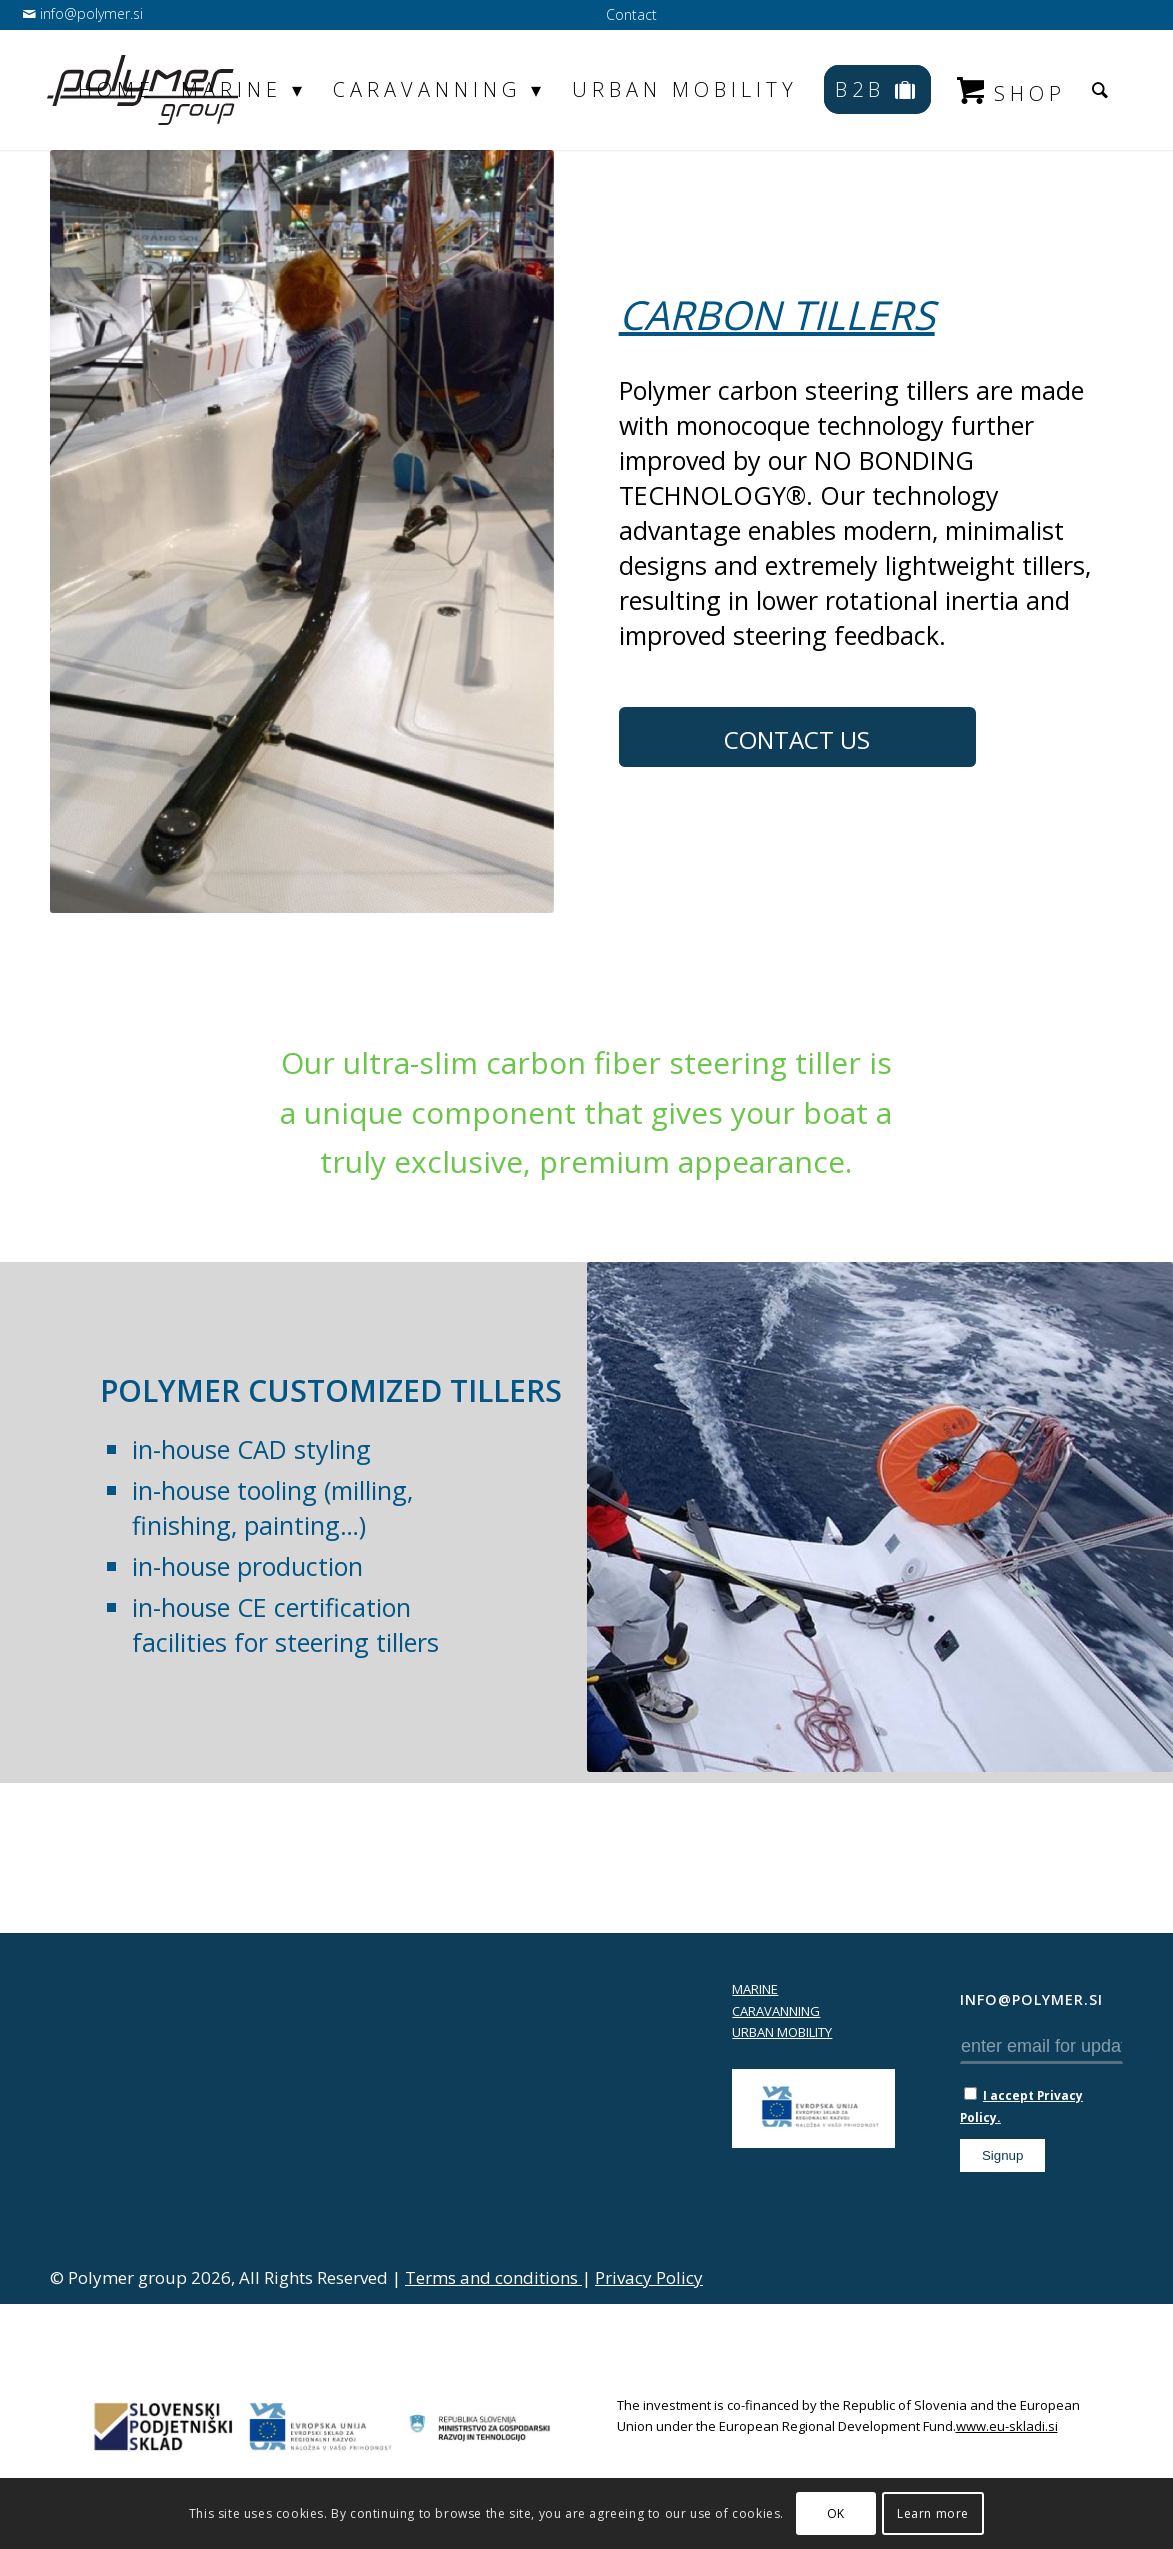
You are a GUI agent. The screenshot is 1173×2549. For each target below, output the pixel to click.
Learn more (933, 2513)
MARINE (755, 1989)
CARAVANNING (776, 2011)
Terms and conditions (493, 2277)
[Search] (1102, 90)
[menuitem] (626, 15)
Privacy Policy (649, 2277)
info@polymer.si (89, 13)
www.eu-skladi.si (1007, 2426)
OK (836, 2513)
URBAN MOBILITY (782, 2032)
